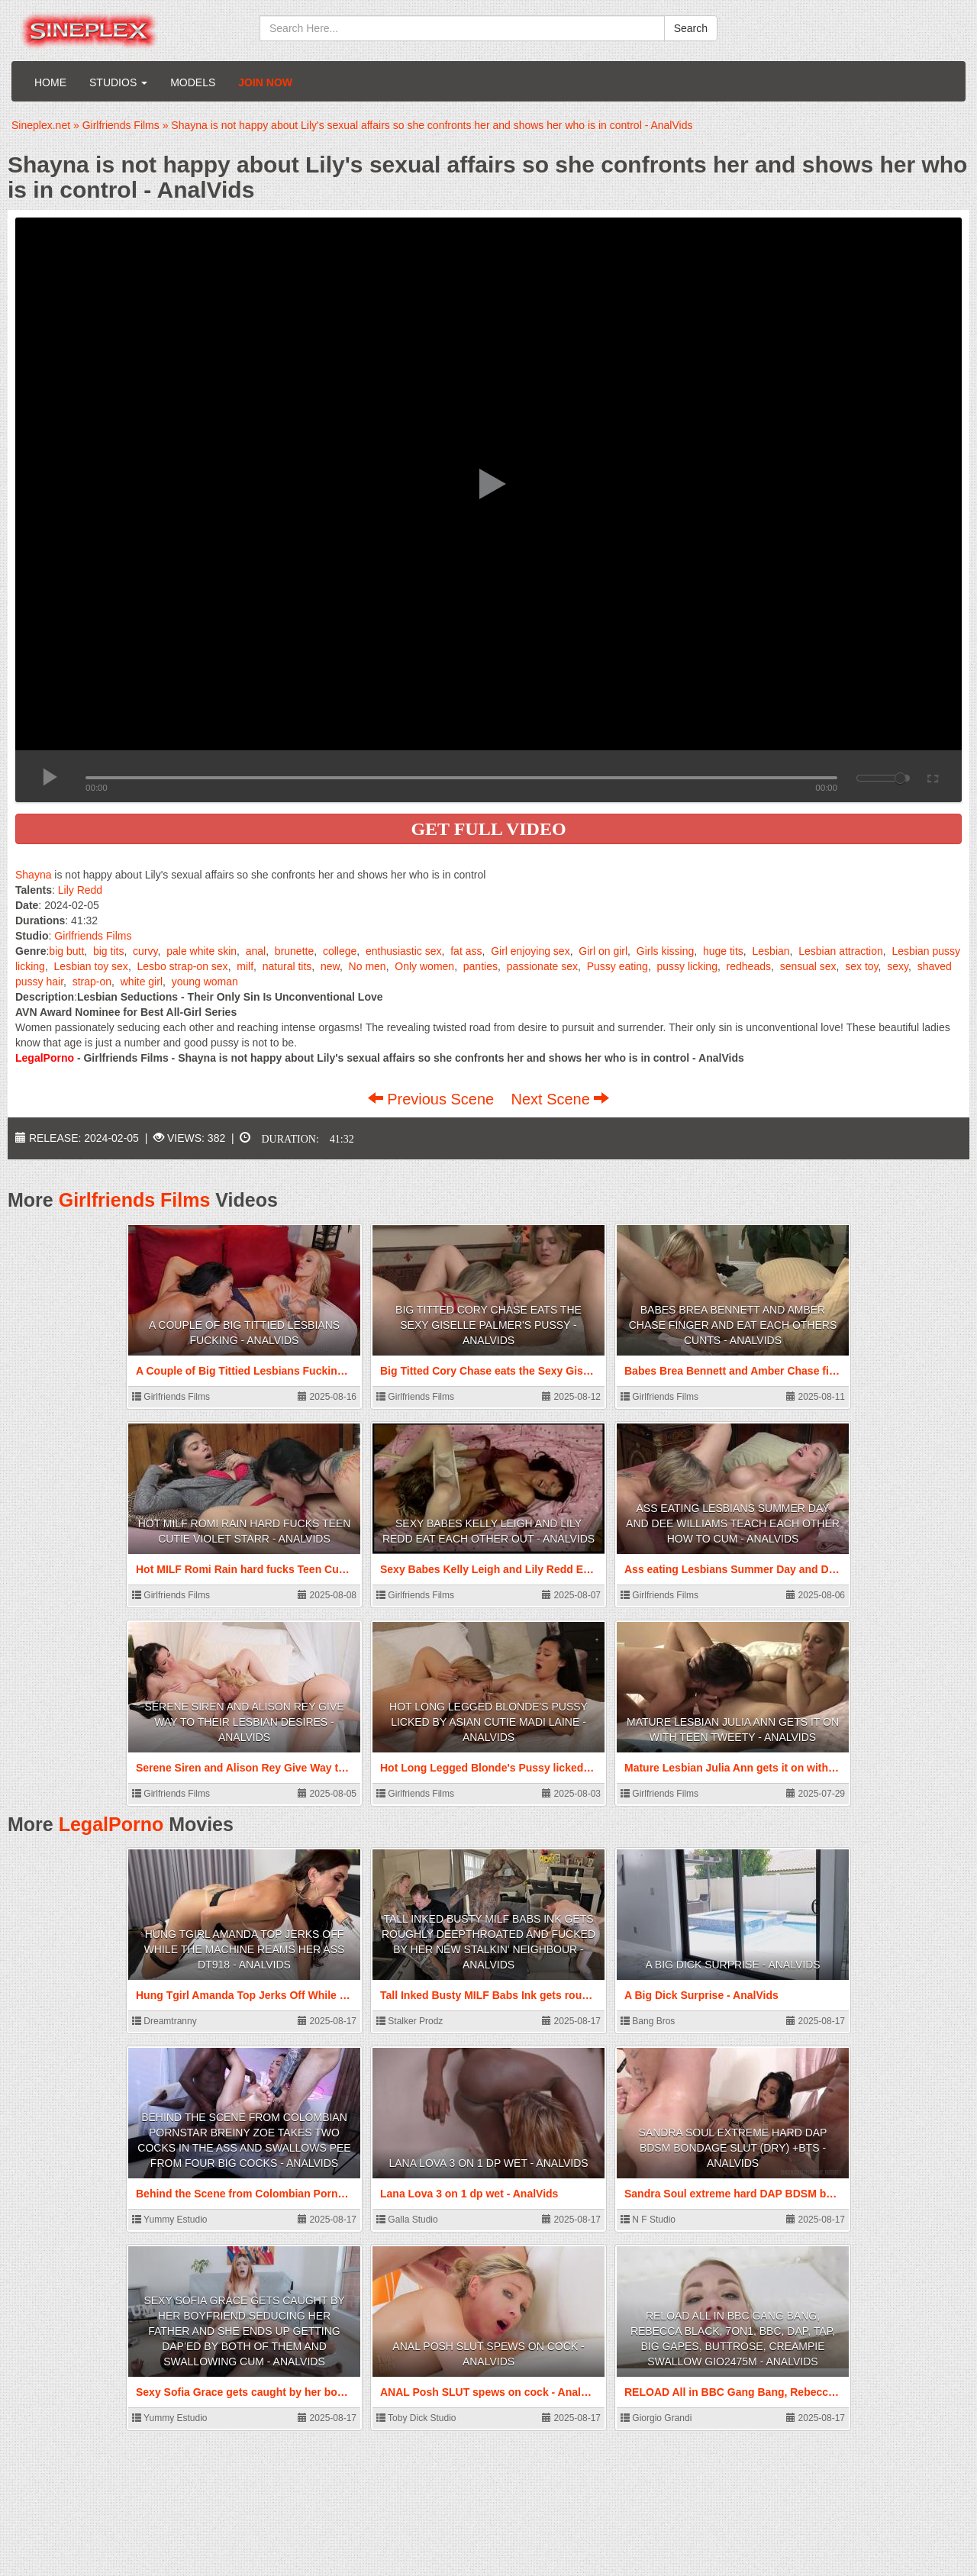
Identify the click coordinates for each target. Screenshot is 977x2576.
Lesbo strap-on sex (182, 966)
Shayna (33, 875)
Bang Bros (648, 2021)
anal (256, 951)
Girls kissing (665, 951)
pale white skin (201, 951)
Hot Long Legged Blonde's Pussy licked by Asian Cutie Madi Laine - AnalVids (488, 1722)
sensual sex (808, 966)
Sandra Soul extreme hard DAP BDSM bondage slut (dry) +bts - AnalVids (733, 2147)
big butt (66, 951)
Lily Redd (80, 890)
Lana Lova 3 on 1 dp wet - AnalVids (488, 2163)
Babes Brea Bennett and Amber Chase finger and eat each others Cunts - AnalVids (733, 1325)
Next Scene (560, 1099)
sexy (897, 966)
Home (50, 82)
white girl (142, 981)
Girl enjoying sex (530, 951)
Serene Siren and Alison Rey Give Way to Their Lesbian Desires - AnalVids (243, 1722)
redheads (749, 966)
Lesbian (771, 951)
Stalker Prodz (409, 2021)
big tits (108, 951)
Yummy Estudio (169, 2219)
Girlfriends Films (92, 936)
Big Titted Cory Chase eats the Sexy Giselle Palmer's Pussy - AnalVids (488, 1325)
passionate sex (542, 966)
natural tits (287, 966)
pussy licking (687, 966)
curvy (145, 951)
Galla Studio (407, 2219)
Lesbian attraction (840, 951)
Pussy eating (617, 966)
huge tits (723, 951)
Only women (424, 966)
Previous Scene (433, 1099)
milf (245, 966)
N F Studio (648, 2219)
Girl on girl (603, 951)
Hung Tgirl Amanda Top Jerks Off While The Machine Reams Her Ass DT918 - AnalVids (244, 1949)
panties (480, 966)
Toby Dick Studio (416, 2418)
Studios (118, 82)
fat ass (466, 951)
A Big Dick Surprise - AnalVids (732, 1965)
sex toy (861, 966)
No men (367, 966)
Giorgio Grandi (656, 2418)
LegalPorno (111, 1824)
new (330, 966)
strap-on (92, 981)
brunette (294, 951)
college (339, 951)
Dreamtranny (164, 2021)
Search (691, 28)
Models (192, 82)
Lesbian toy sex (91, 966)
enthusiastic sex (404, 951)
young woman (205, 981)
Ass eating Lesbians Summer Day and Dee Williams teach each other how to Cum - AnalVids (733, 1523)
